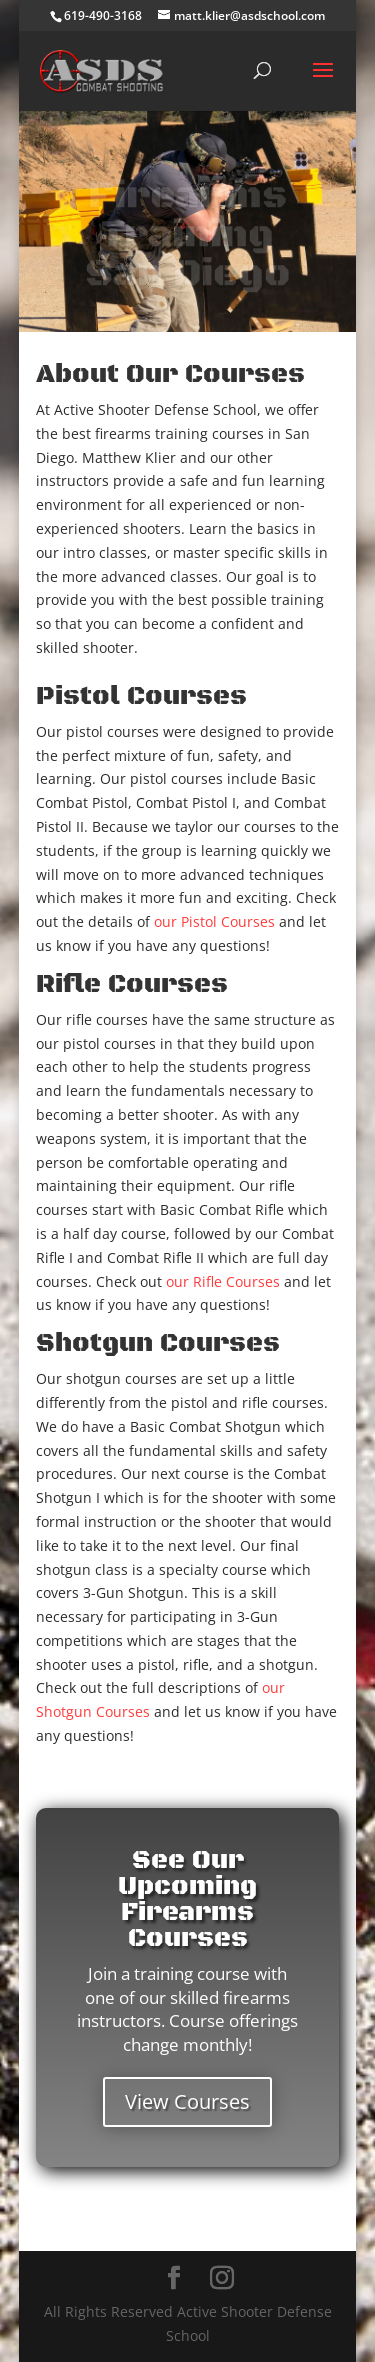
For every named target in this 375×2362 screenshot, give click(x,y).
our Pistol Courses (214, 921)
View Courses (187, 2101)
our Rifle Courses (223, 1281)
